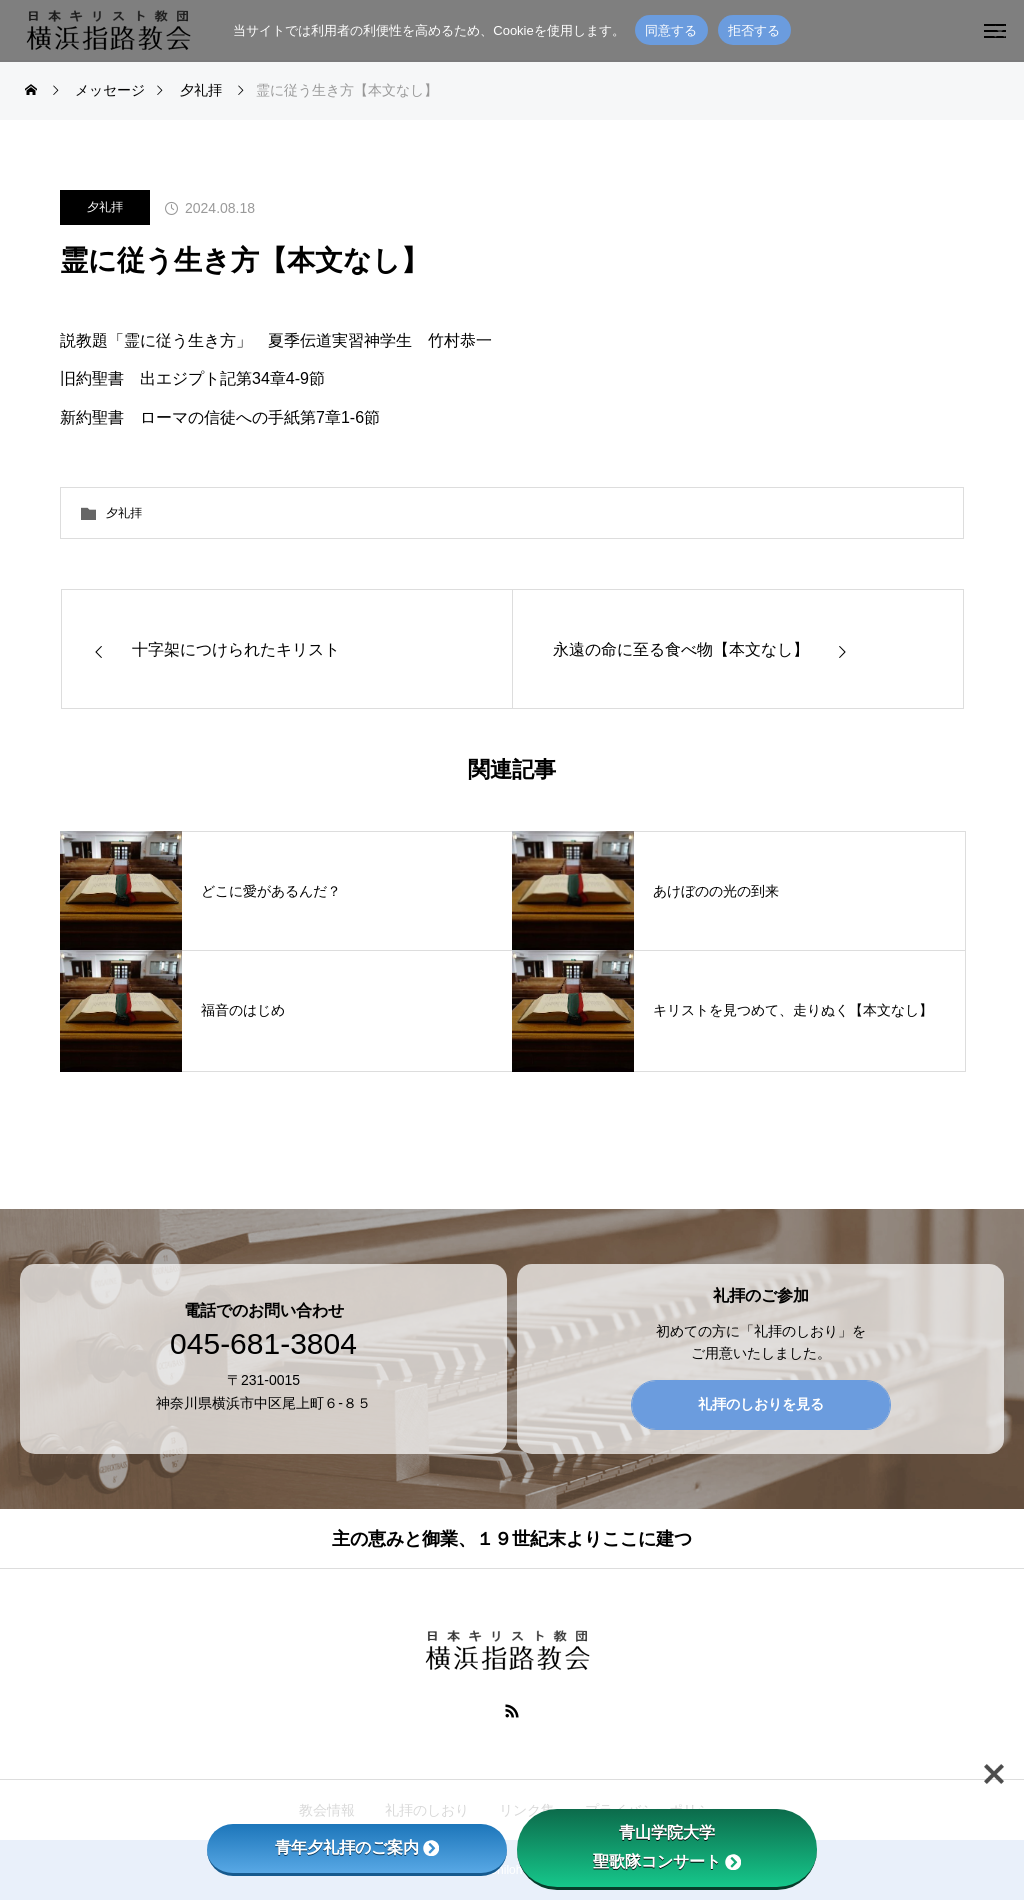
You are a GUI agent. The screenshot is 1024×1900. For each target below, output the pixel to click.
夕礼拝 (105, 207)
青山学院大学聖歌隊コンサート (667, 1847)
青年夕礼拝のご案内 (357, 1847)
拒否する (754, 30)
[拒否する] (999, 31)
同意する (671, 30)
